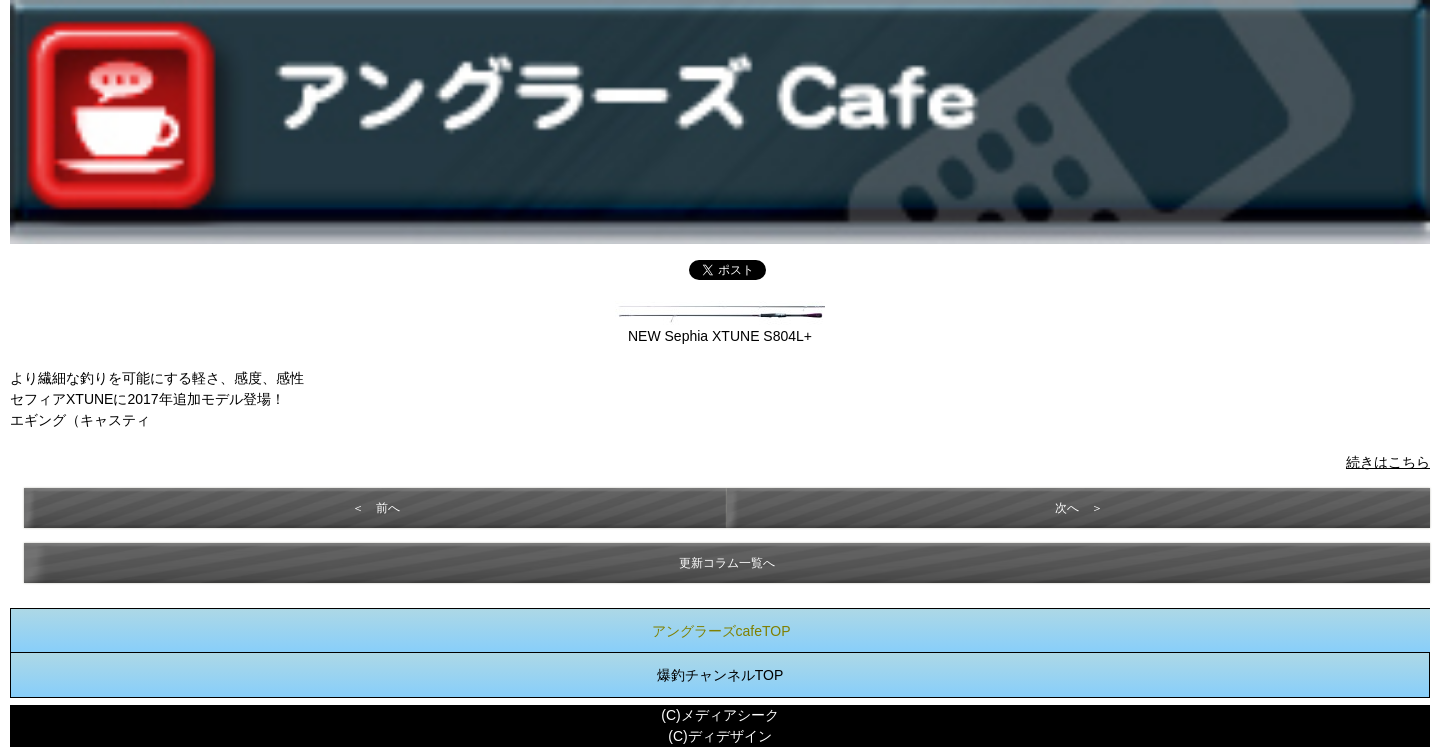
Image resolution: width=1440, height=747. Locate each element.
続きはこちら (1388, 462)
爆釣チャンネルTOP (720, 675)
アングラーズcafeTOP (721, 631)
